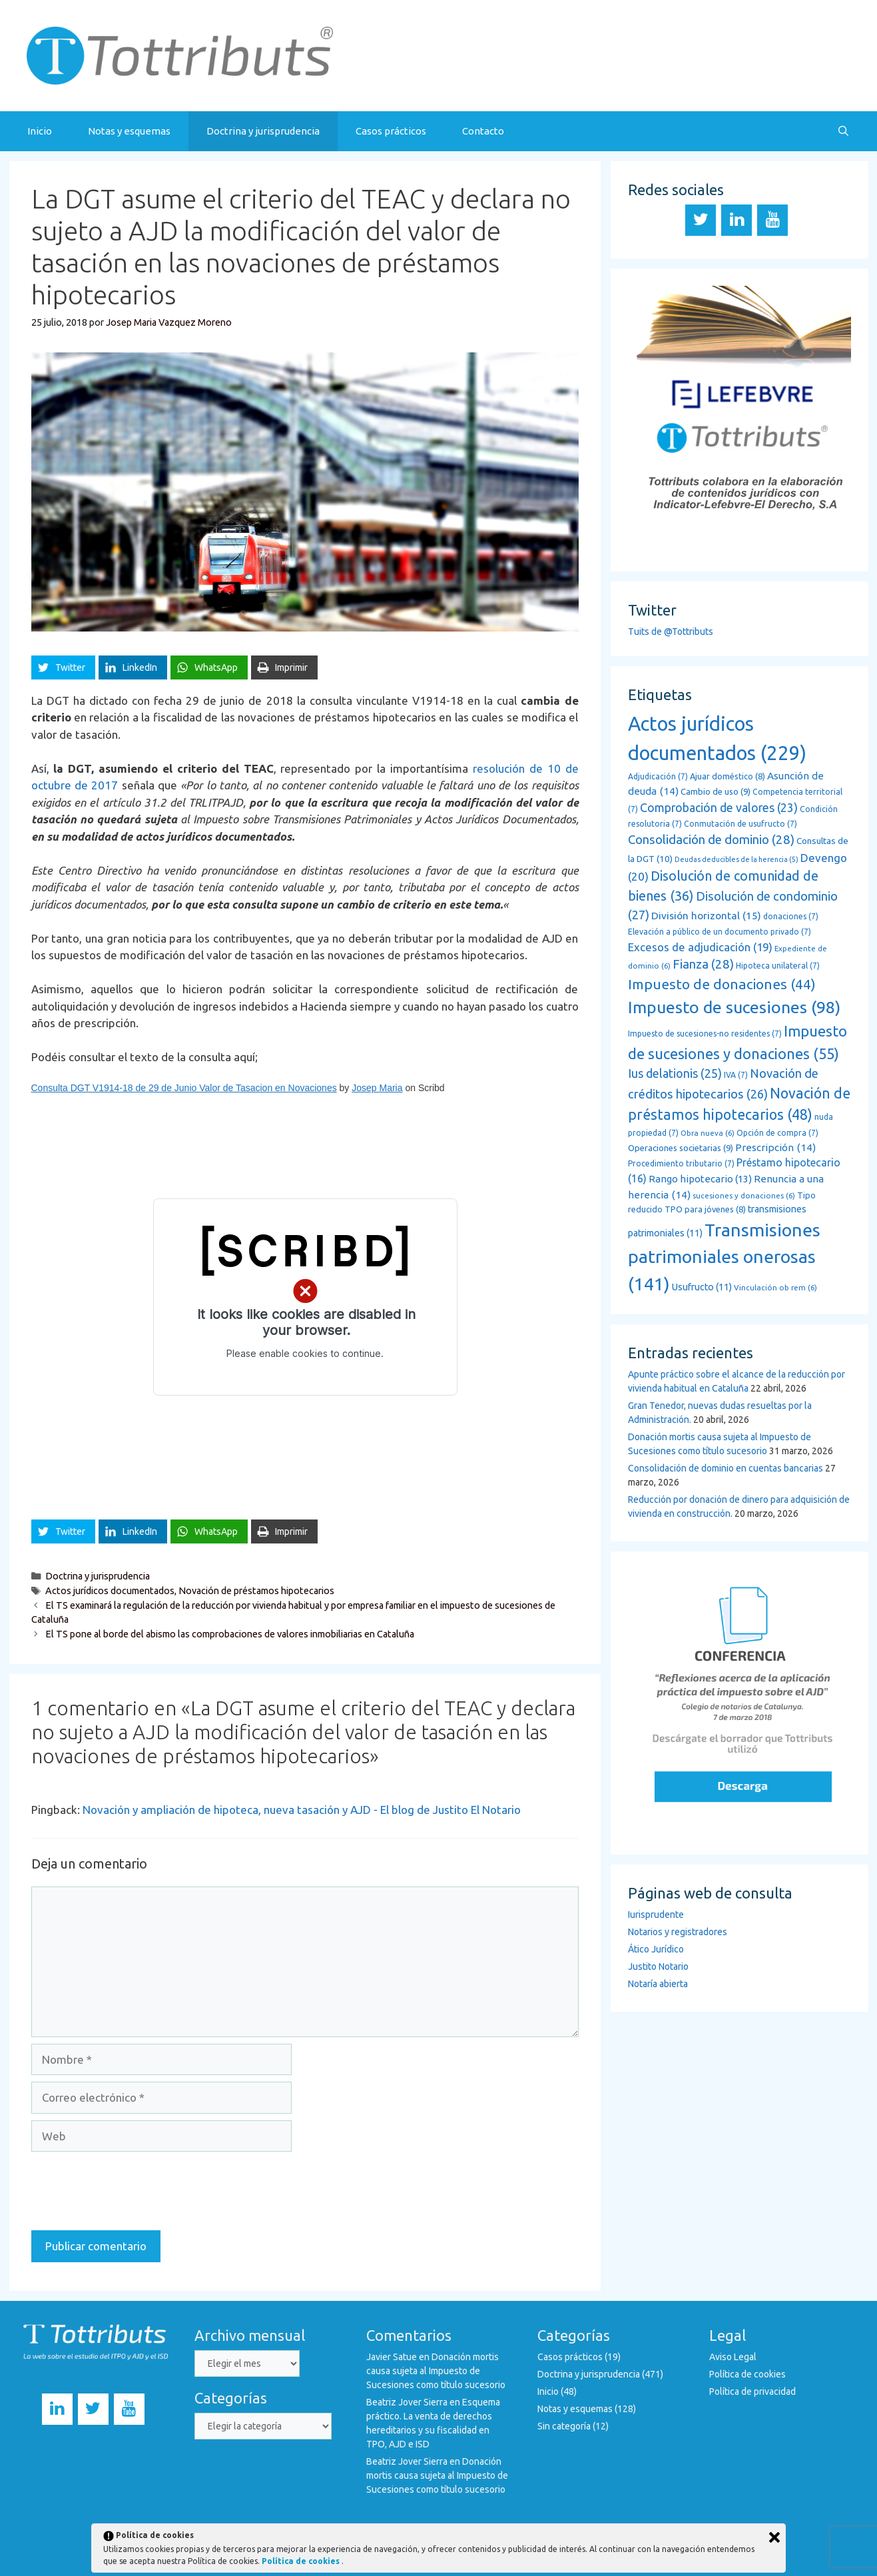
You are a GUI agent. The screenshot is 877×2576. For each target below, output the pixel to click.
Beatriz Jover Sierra (406, 2402)
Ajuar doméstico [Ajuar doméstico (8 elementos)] (727, 776)
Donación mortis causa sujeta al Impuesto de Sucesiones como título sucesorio (435, 2371)
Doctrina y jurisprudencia (263, 131)
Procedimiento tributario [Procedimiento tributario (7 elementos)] (681, 1163)
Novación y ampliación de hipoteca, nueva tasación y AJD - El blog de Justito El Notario (302, 1809)
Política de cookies (747, 2374)
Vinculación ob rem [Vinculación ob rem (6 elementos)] (775, 1287)
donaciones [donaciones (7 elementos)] (790, 916)
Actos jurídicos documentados (109, 1590)
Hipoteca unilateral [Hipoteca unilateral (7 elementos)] (778, 965)
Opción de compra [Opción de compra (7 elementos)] (777, 1132)
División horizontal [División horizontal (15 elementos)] (706, 915)
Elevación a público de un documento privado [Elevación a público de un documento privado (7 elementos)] (719, 931)
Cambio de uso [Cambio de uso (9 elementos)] (715, 792)
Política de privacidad (752, 2391)
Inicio (39, 131)
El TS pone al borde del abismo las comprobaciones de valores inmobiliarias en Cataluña (229, 1634)
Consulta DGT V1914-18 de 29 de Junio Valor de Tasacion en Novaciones (184, 1087)
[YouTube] (772, 220)
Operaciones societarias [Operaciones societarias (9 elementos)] (680, 1148)
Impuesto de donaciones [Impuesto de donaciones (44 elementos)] (722, 984)
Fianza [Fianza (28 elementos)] (703, 964)
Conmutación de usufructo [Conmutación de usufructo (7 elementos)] (740, 823)
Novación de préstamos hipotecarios (256, 1590)
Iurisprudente (656, 1914)
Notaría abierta (658, 1983)
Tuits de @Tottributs (670, 631)
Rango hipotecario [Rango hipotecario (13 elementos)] (700, 1178)
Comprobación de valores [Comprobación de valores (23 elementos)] (719, 807)
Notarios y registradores (677, 1932)
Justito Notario (658, 1966)
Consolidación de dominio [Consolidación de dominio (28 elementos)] (711, 840)
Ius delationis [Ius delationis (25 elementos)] (675, 1073)
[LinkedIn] (736, 220)
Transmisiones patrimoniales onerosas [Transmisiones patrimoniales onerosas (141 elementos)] (724, 1257)
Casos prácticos (391, 131)
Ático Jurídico (656, 1949)
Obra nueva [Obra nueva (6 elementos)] (707, 1132)
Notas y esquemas (129, 131)
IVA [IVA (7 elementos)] (736, 1075)
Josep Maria (377, 1087)
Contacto (483, 131)
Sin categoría (564, 2426)
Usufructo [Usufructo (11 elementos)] (702, 1287)
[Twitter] (700, 220)
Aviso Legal (732, 2357)
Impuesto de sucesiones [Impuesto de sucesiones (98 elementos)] (734, 1007)
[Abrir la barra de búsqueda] (843, 131)
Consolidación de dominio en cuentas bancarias (725, 1468)
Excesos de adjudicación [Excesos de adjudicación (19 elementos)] (700, 947)
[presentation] (132, 2191)
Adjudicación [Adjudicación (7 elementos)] (658, 776)
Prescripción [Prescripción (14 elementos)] (775, 1147)
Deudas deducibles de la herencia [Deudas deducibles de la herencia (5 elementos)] (736, 859)
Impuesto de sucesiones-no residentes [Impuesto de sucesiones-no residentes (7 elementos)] (705, 1033)
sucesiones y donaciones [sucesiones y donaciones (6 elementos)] (744, 1195)
